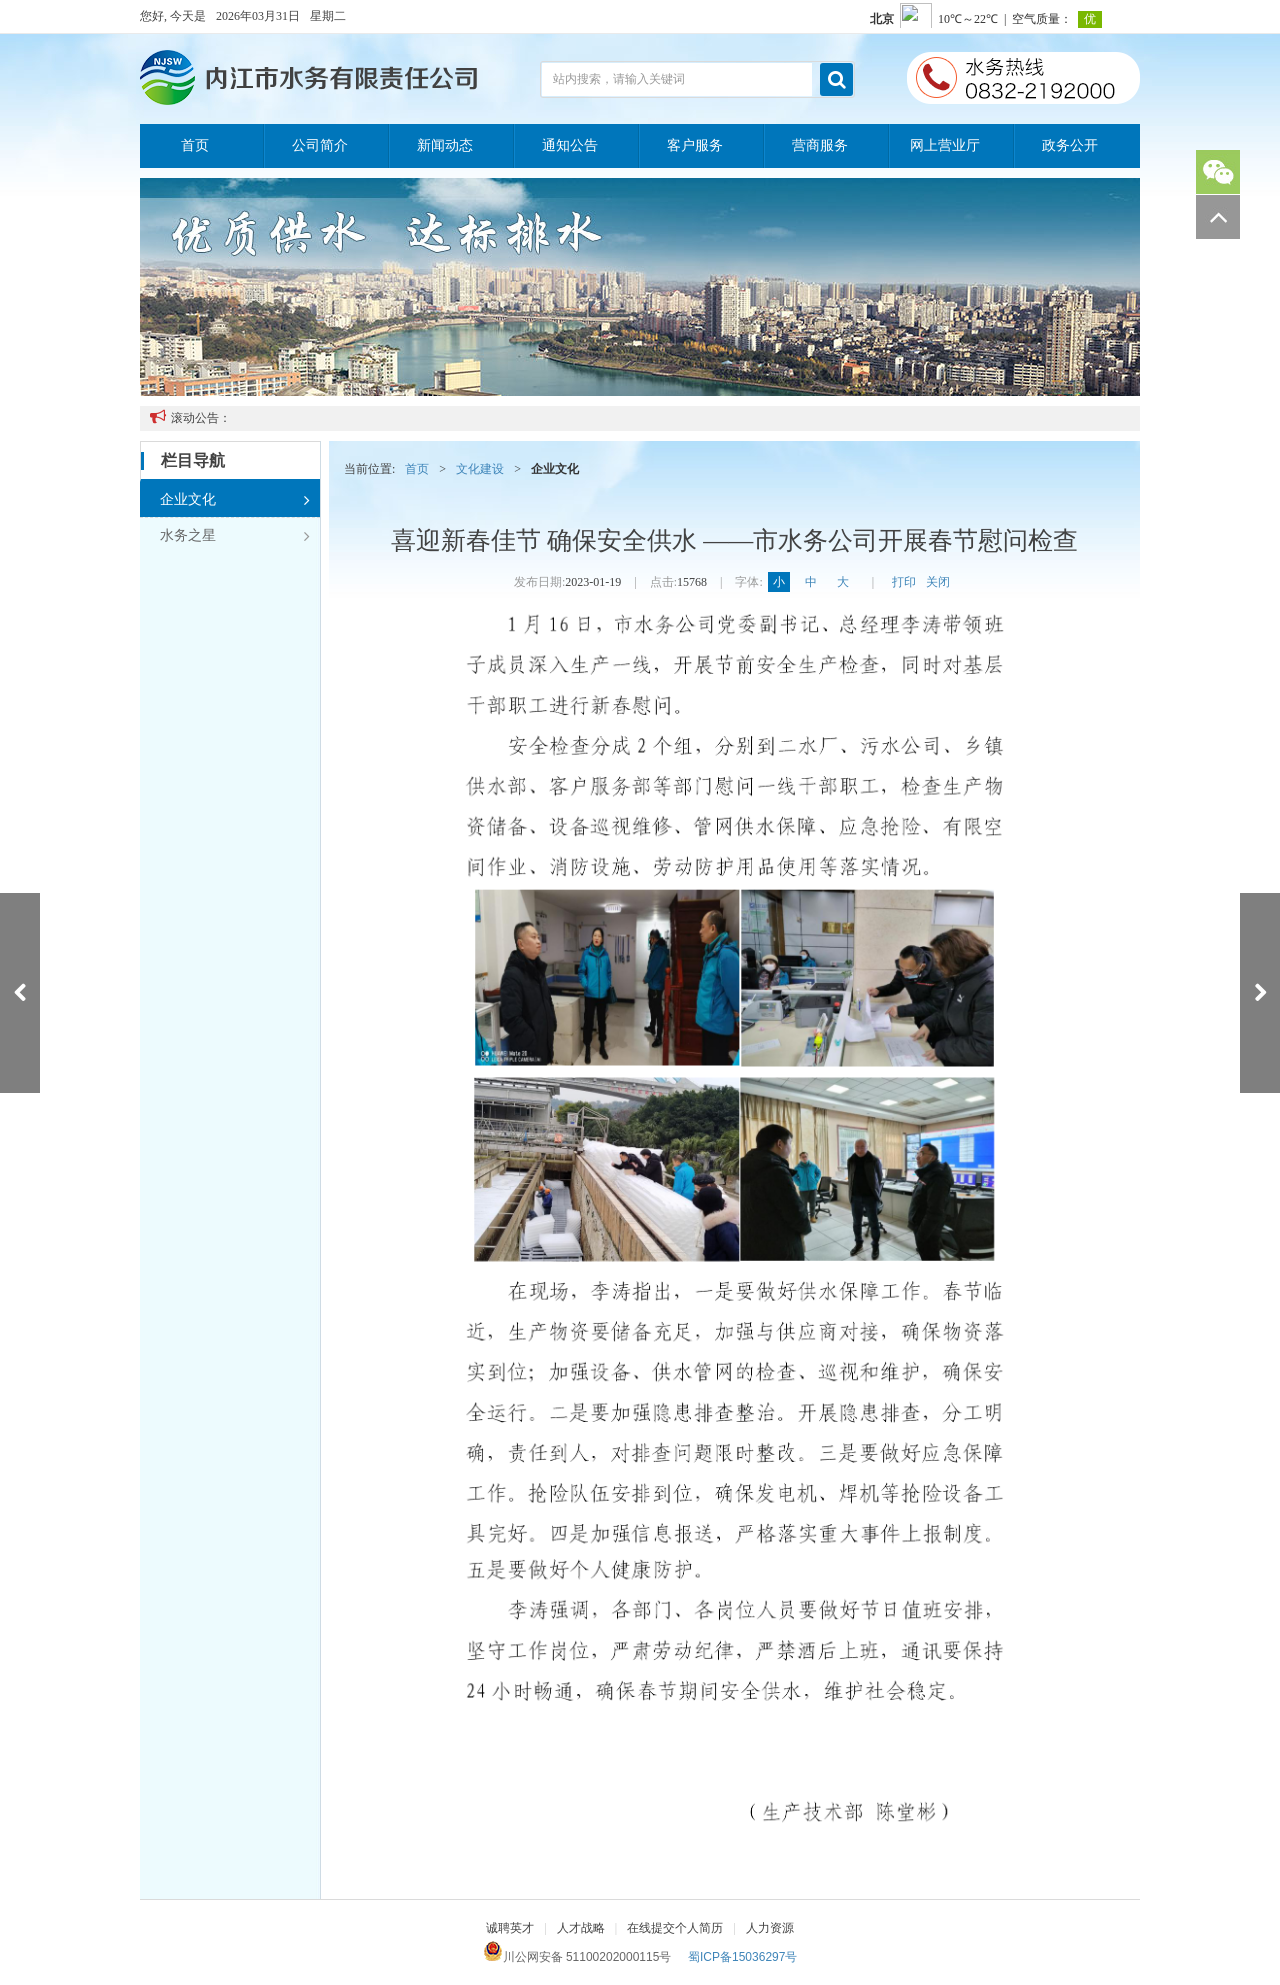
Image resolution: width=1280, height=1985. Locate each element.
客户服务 (695, 145)
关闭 (938, 582)
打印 (904, 582)
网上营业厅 (945, 145)
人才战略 (581, 1928)
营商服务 (820, 145)
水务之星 (235, 536)
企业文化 (235, 500)
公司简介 (320, 145)
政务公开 (1070, 145)
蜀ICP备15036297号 (742, 1957)
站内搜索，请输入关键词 (619, 79)
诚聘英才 (510, 1928)
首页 (195, 145)
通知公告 (570, 145)
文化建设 (480, 469)
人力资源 (770, 1928)
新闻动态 (445, 145)
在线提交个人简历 (675, 1928)
